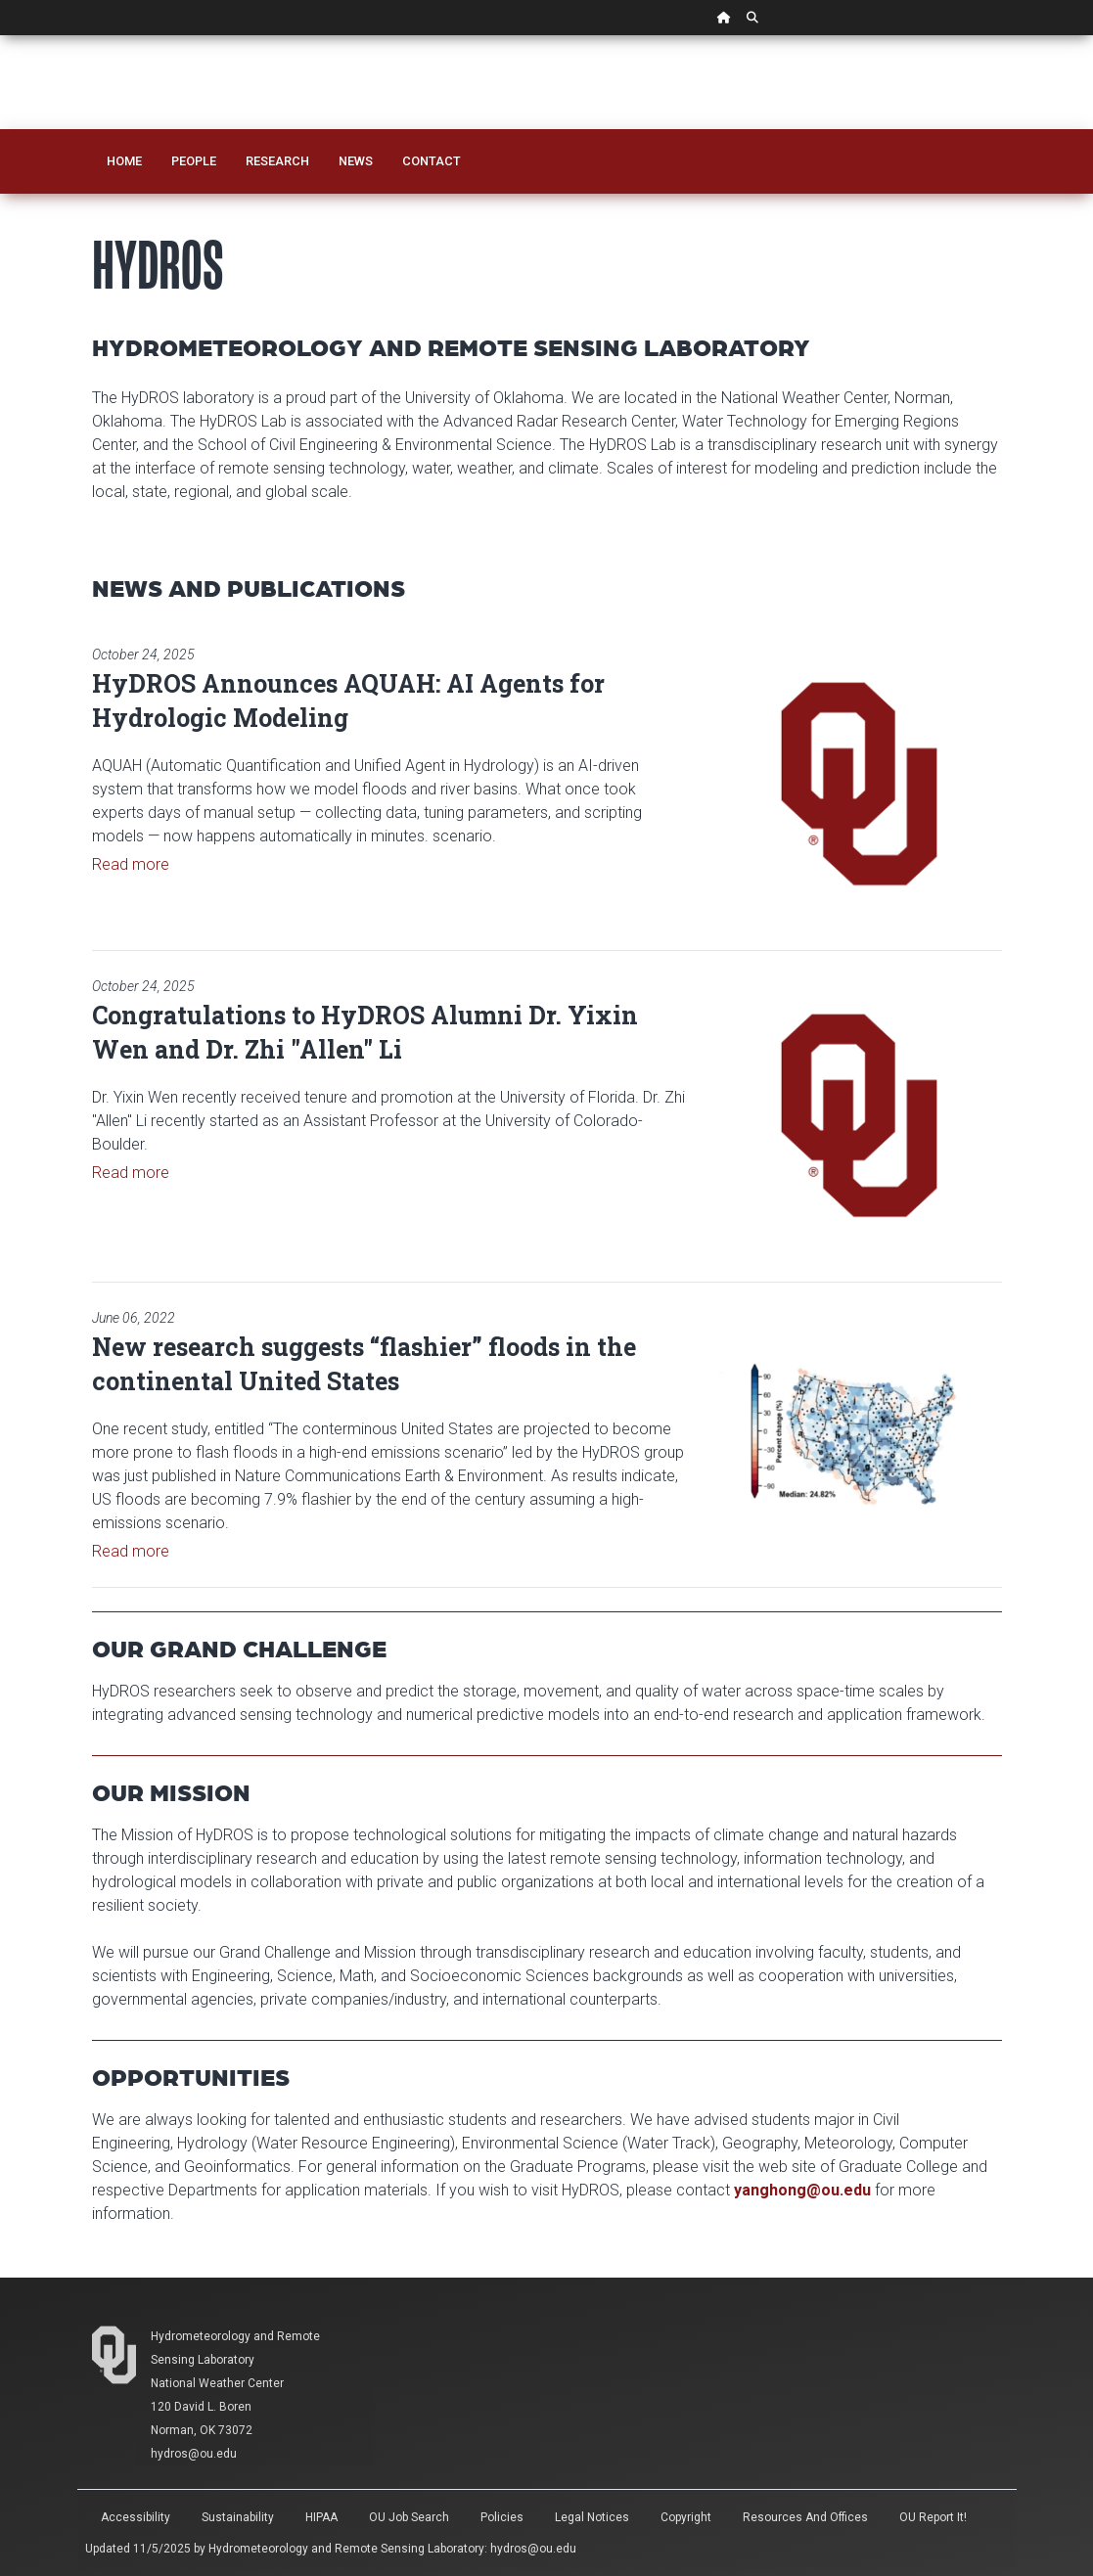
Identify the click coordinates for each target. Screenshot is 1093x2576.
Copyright (685, 2517)
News (356, 161)
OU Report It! (933, 2517)
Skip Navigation (0, 35)
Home (124, 161)
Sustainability (238, 2517)
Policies (502, 2517)
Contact (431, 161)
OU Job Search (409, 2517)
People (193, 161)
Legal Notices (592, 2517)
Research (277, 161)
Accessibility (135, 2517)
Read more (130, 864)
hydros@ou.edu (533, 2548)
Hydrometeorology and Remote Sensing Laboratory (346, 2548)
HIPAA (321, 2517)
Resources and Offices (805, 2517)
